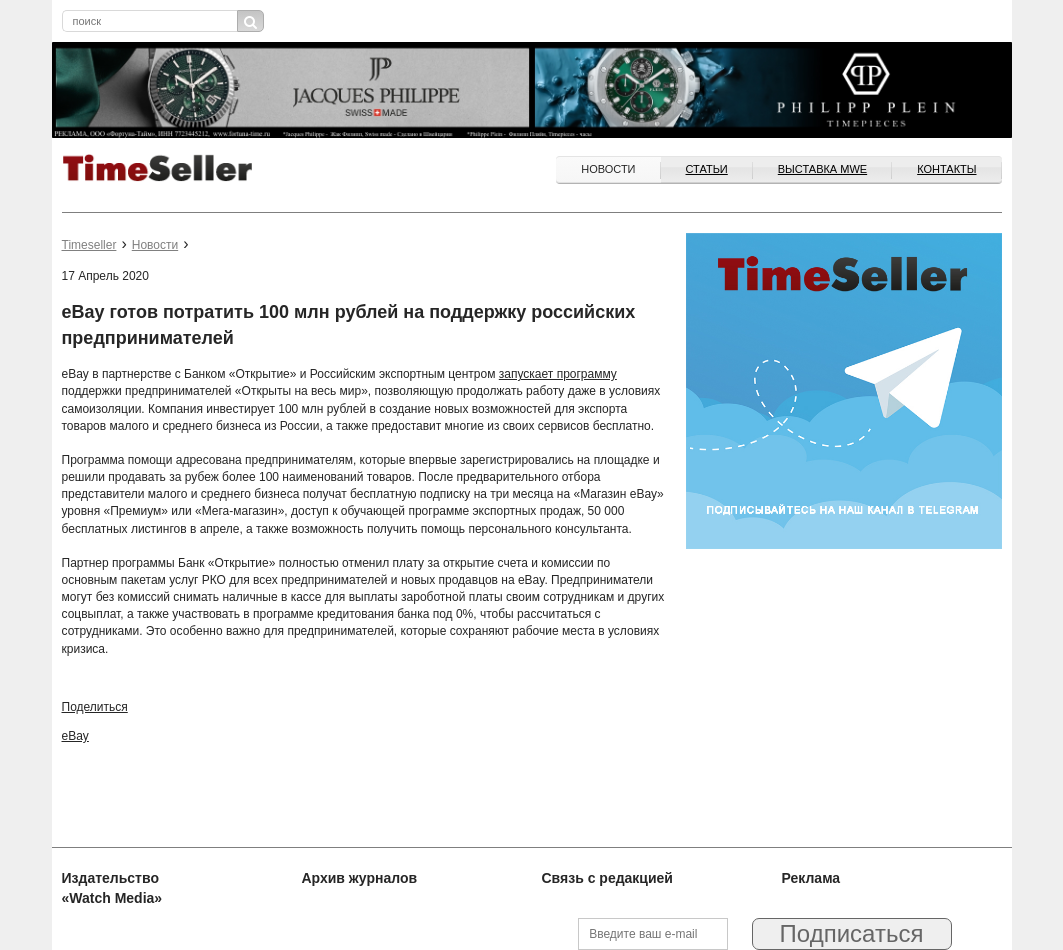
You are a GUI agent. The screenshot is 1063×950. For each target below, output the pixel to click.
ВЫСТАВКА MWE (822, 169)
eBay (75, 736)
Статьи (707, 169)
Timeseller (89, 245)
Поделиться (95, 707)
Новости (608, 169)
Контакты (946, 169)
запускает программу (558, 374)
